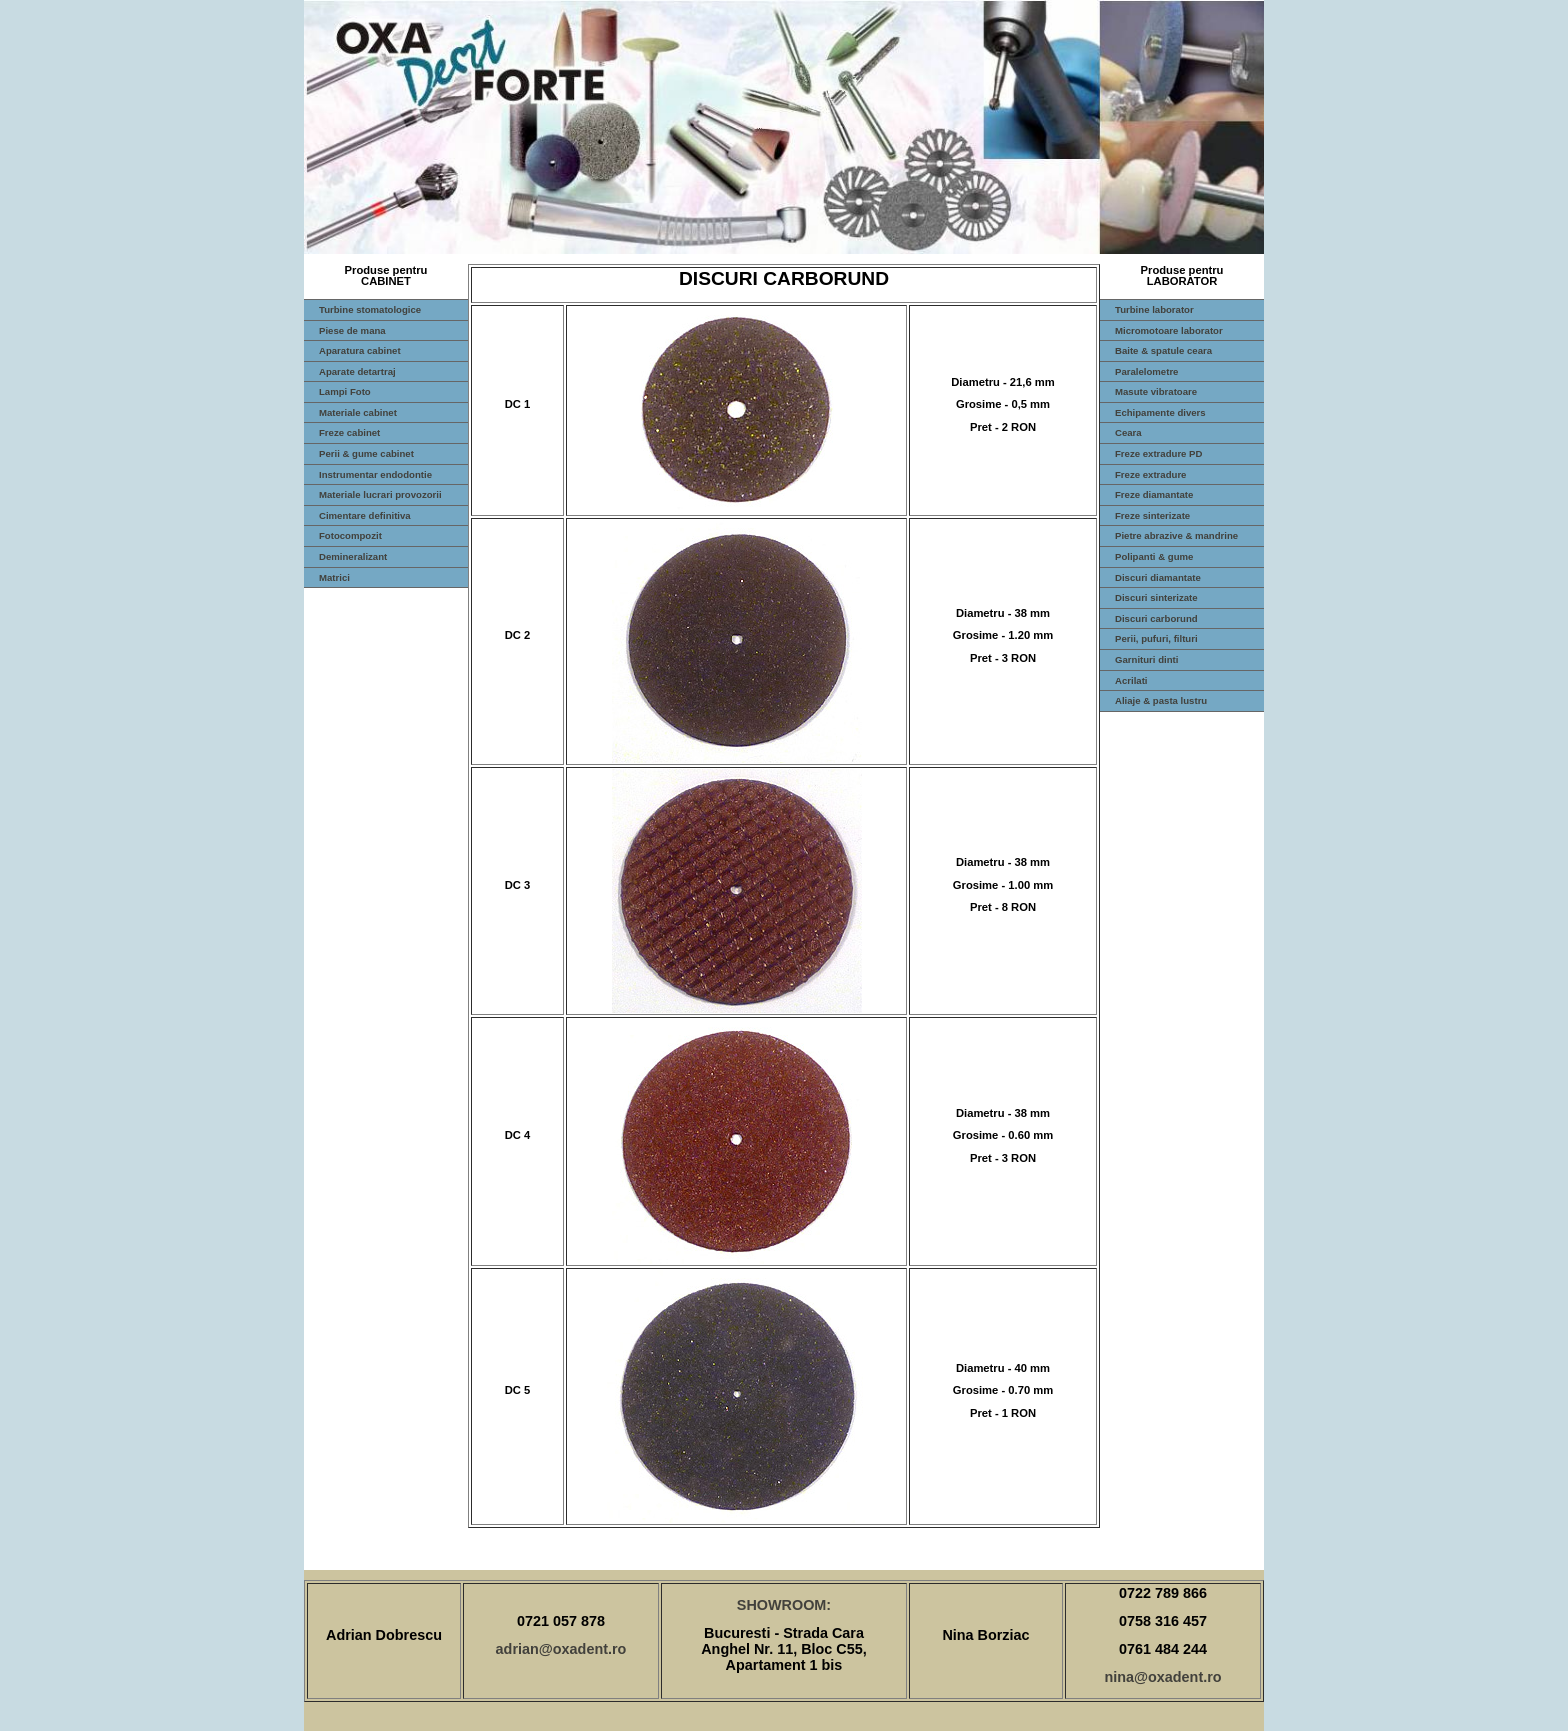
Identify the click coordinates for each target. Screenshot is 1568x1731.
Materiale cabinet (358, 412)
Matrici (334, 577)
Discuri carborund (1156, 618)
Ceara (1128, 432)
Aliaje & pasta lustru (1161, 700)
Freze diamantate (1154, 494)
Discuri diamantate (1158, 577)
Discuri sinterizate (1156, 597)
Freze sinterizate (1152, 515)
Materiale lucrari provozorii (380, 494)
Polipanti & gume (1154, 556)
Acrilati (1131, 680)
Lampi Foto (345, 391)
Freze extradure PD (1158, 453)
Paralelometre (1146, 371)
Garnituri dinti (1146, 659)
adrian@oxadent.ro (561, 1649)
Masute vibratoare (1156, 391)
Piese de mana (352, 330)
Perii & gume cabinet (366, 453)
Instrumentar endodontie (375, 474)
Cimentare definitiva (365, 515)
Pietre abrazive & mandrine (1176, 535)
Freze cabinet (349, 432)
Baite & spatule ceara (1163, 350)
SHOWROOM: (784, 1605)
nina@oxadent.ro (1162, 1677)
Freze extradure (1150, 474)
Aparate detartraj (357, 371)
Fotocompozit (350, 535)
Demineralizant (353, 556)
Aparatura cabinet (360, 350)
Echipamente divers (1160, 412)
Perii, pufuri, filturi (1156, 638)
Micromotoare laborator (1169, 330)
